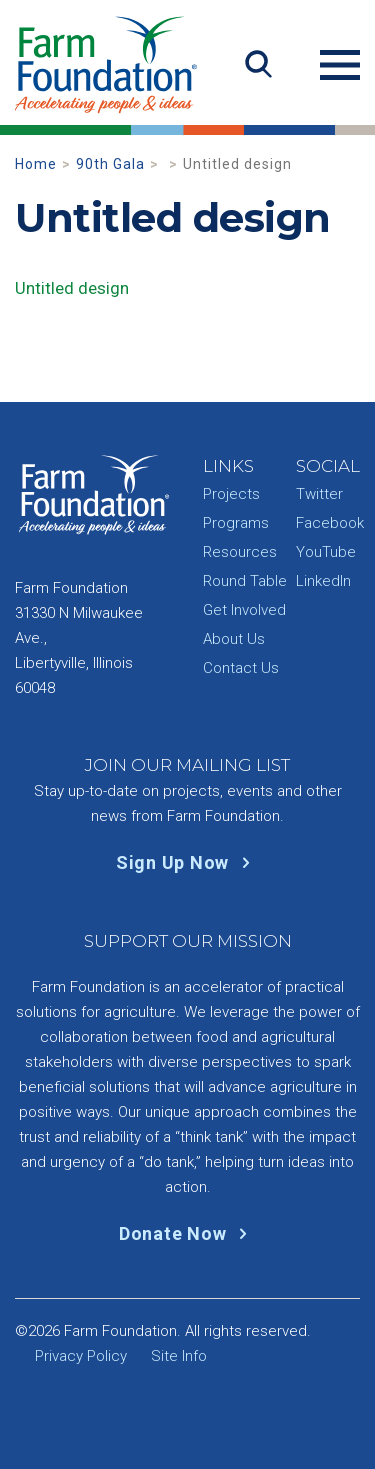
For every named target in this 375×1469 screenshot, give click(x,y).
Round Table (245, 581)
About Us (234, 639)
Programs (236, 523)
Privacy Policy (81, 1356)
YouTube (326, 552)
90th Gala (110, 164)
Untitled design (72, 288)
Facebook (330, 523)
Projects (231, 494)
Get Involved (244, 610)
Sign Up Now (187, 862)
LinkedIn (323, 581)
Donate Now (187, 1233)
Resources (240, 552)
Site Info (179, 1356)
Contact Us (241, 668)
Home (36, 164)
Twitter (319, 494)
